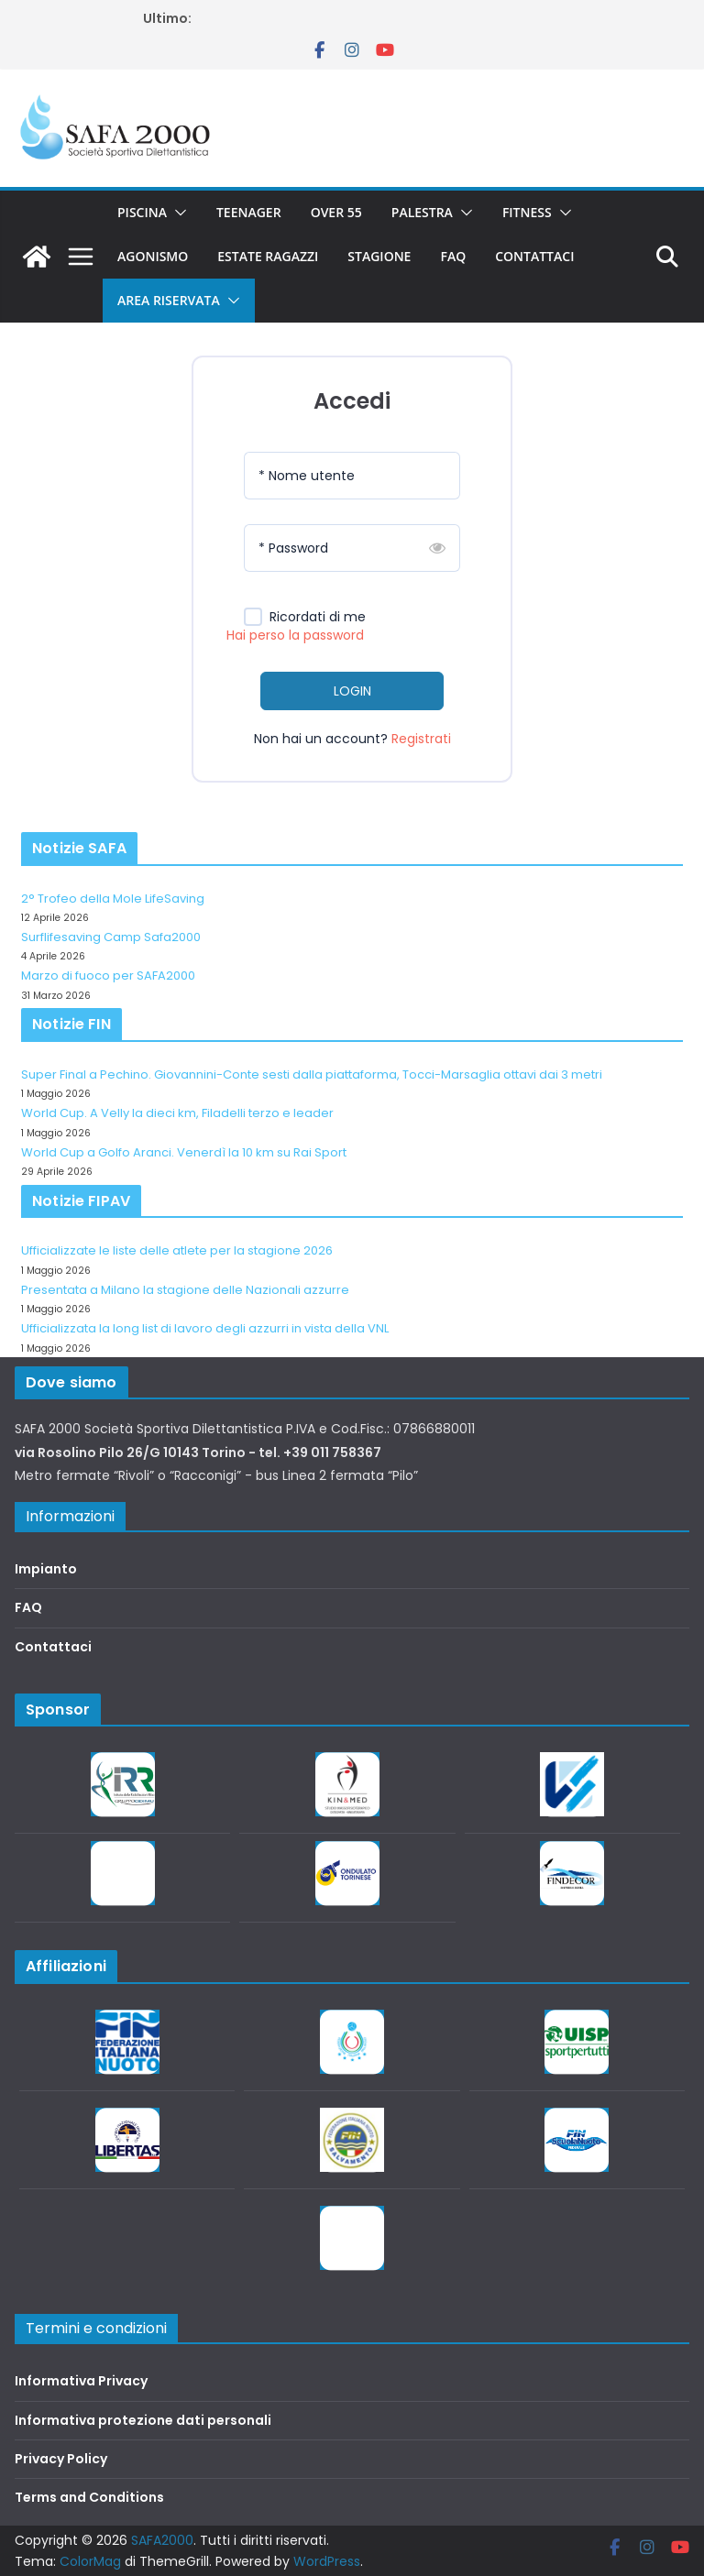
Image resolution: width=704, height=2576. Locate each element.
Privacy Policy (61, 2459)
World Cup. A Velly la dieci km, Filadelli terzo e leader (177, 1113)
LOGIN (352, 691)
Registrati (421, 738)
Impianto (46, 1569)
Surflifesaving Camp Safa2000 (111, 937)
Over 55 (336, 212)
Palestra (422, 212)
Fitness (527, 212)
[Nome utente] (351, 475)
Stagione (379, 256)
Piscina (142, 212)
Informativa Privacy (81, 2381)
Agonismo (152, 256)
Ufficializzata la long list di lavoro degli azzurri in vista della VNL (205, 1328)
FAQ (453, 256)
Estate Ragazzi (267, 256)
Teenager (248, 212)
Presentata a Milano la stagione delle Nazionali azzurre (185, 1290)
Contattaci (534, 256)
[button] (177, 212)
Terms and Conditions (89, 2497)
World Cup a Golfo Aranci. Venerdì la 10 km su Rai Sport (183, 1152)
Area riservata (168, 300)
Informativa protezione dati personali (143, 2420)
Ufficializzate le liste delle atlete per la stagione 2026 (177, 1250)
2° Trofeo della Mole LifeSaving (112, 898)
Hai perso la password (295, 635)
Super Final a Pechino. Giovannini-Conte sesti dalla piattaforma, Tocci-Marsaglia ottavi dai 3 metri (311, 1074)
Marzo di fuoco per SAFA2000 (108, 975)
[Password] (351, 548)
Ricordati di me (318, 617)
